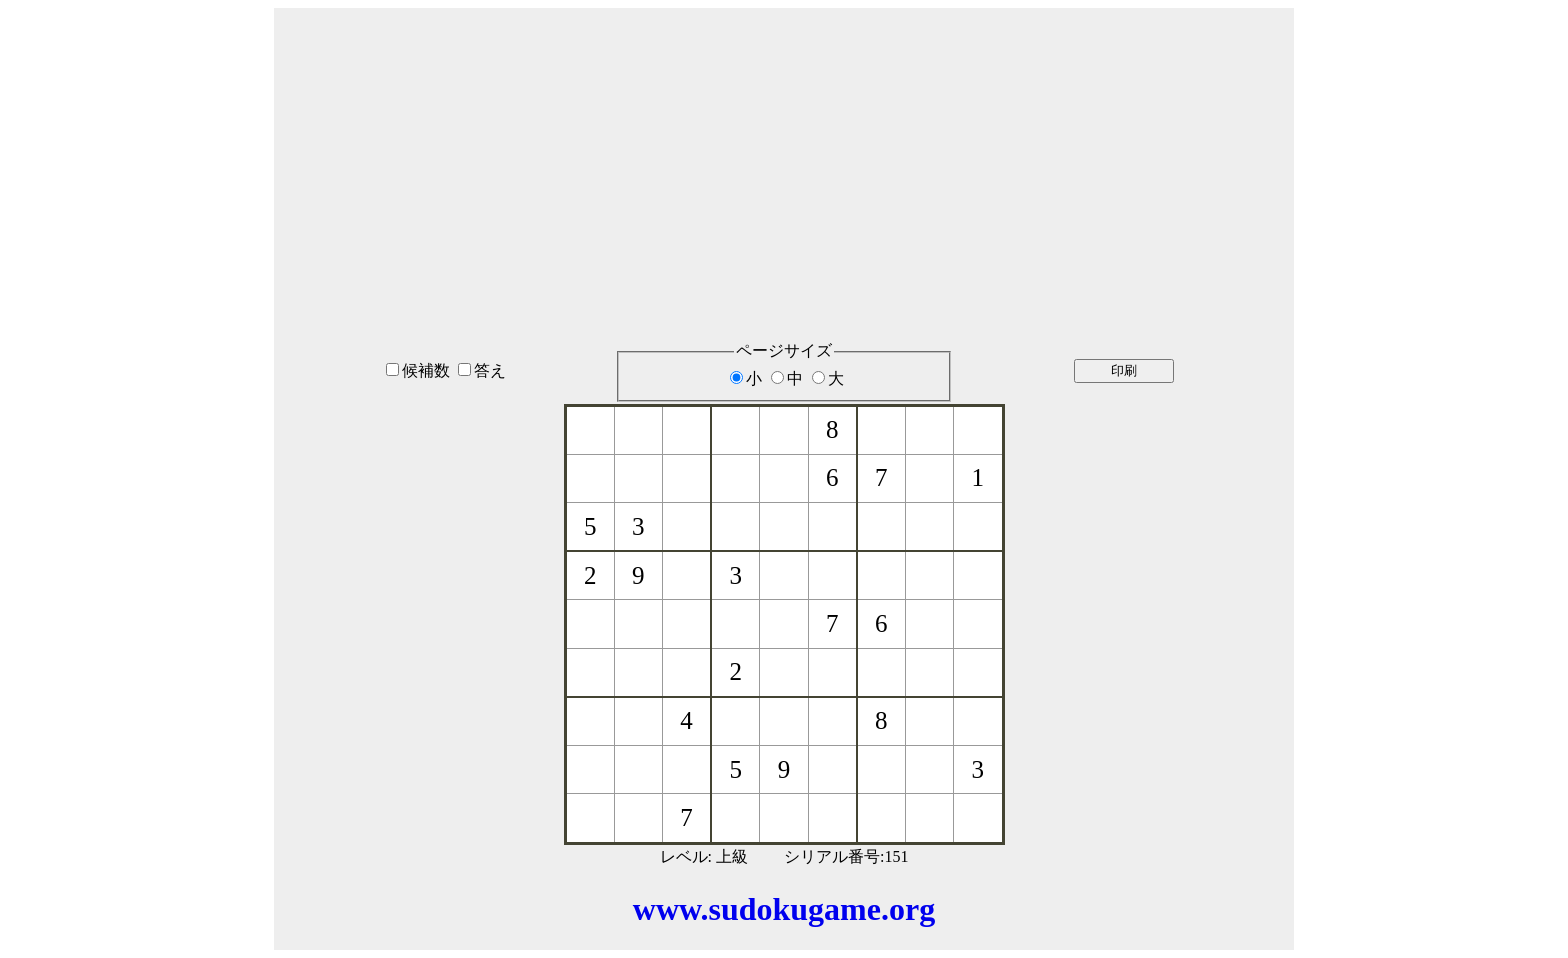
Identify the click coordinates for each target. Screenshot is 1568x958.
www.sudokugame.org (784, 909)
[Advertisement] (784, 149)
